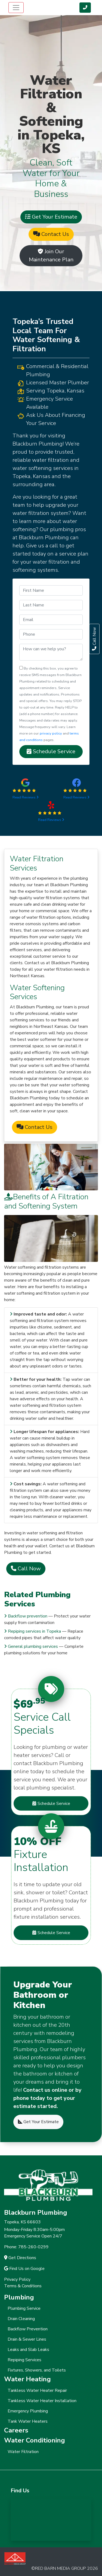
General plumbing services (33, 1646)
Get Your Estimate (51, 216)
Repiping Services (24, 2360)
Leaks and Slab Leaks (28, 2350)
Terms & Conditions (23, 2286)
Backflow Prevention (28, 2329)
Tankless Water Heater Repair (37, 2390)
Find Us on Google (24, 2269)
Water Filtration (23, 2452)
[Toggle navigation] (16, 7)
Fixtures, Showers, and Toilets (37, 2370)
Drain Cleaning (21, 2319)
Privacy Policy (17, 2279)
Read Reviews (26, 797)
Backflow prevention (27, 1616)
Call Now (26, 1568)
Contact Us (51, 234)
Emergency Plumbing (28, 2411)
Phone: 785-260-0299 (26, 2247)
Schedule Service (51, 751)
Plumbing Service (24, 2308)
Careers (16, 2430)
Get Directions (20, 2258)
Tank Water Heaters (28, 2421)
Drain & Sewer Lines (27, 2339)
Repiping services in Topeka (34, 1631)
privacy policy (51, 733)
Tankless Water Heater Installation (42, 2401)
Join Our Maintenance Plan (51, 255)
